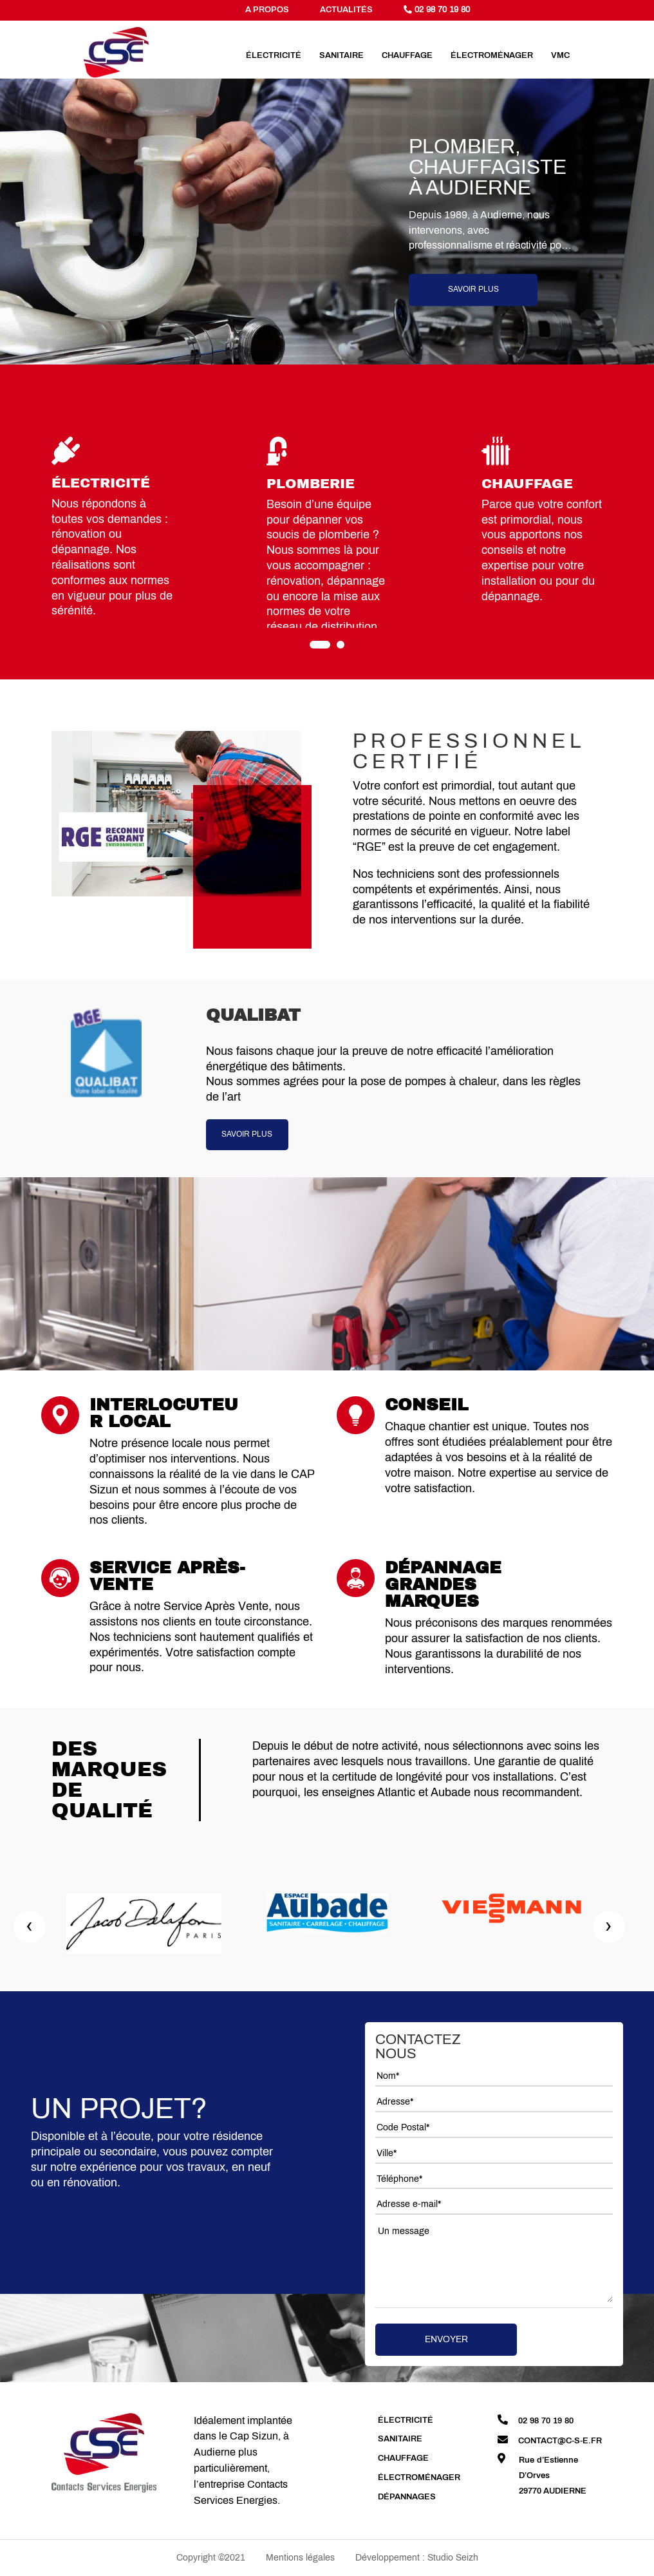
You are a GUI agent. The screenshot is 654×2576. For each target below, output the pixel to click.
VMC (560, 55)
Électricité (273, 55)
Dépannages (407, 2496)
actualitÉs (346, 9)
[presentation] (30, 1927)
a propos (267, 9)
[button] (320, 645)
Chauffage (407, 55)
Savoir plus (473, 289)
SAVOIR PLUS (246, 1134)
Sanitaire (341, 55)
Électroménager (492, 55)
